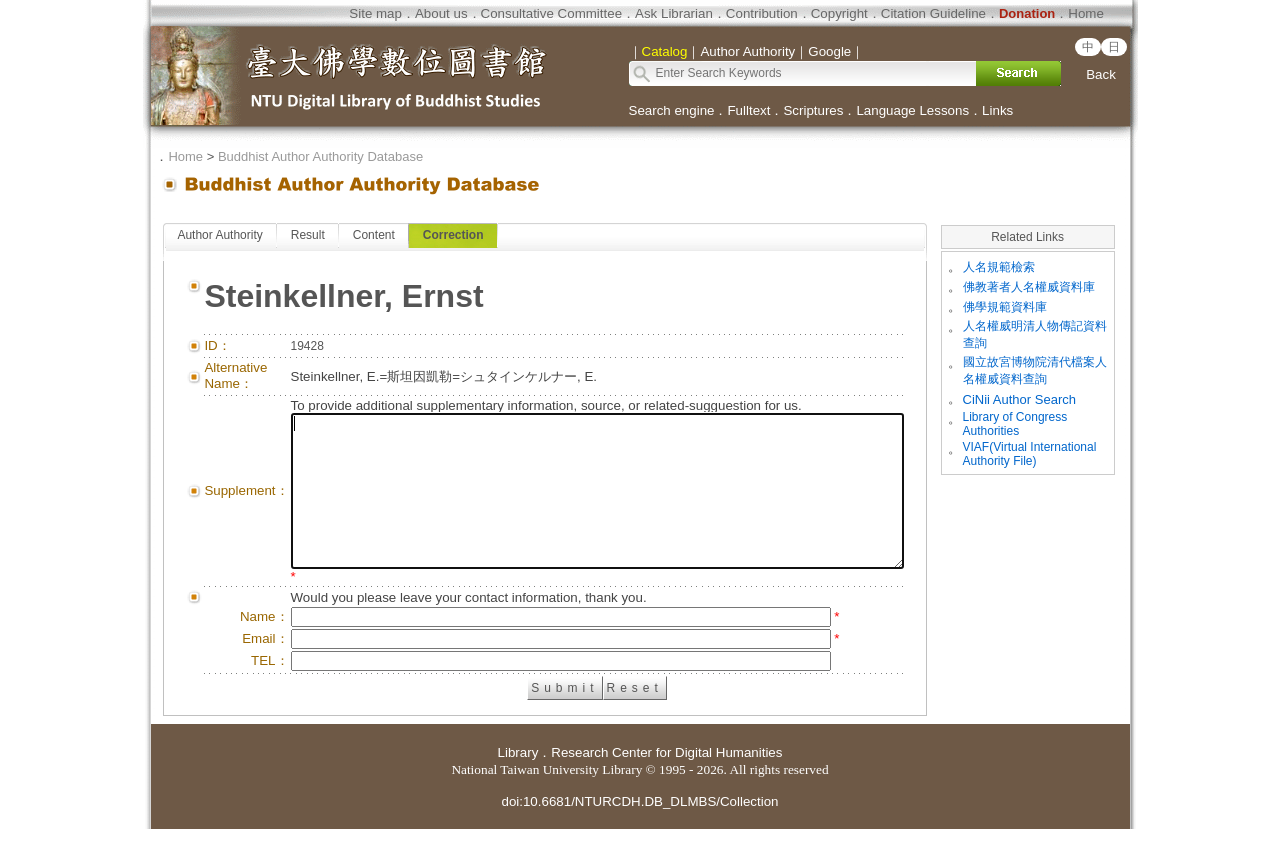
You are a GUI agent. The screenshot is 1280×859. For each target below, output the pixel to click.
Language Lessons (912, 110)
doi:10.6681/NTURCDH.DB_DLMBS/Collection (639, 831)
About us (441, 13)
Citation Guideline (933, 13)
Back (1101, 74)
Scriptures (813, 110)
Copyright (839, 13)
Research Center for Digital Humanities (666, 782)
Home (1086, 13)
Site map (375, 13)
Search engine (672, 110)
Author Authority (219, 235)
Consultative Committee (551, 13)
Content (373, 235)
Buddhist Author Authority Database (320, 156)
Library (518, 782)
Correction (453, 235)
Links (997, 110)
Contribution (762, 13)
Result (307, 235)
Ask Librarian (674, 13)
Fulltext (748, 110)
